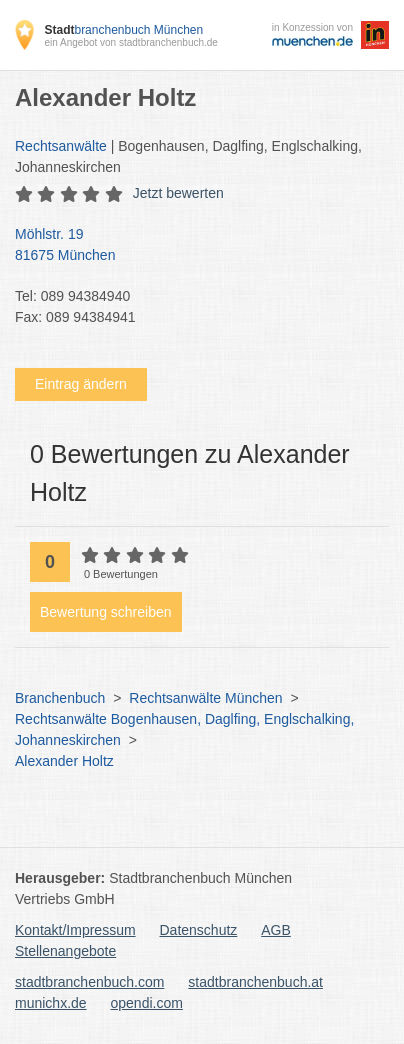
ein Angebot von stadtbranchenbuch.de (130, 42)
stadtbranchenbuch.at (255, 982)
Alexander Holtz (64, 761)
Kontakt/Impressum (75, 930)
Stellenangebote (65, 951)
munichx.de (51, 1003)
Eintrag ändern (81, 384)
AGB (276, 930)
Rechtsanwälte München (205, 698)
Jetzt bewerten (178, 193)
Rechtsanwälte (61, 146)
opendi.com (146, 1003)
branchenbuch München (123, 30)
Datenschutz (199, 930)
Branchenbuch (60, 698)
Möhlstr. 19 (192, 246)
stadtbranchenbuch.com (89, 982)
